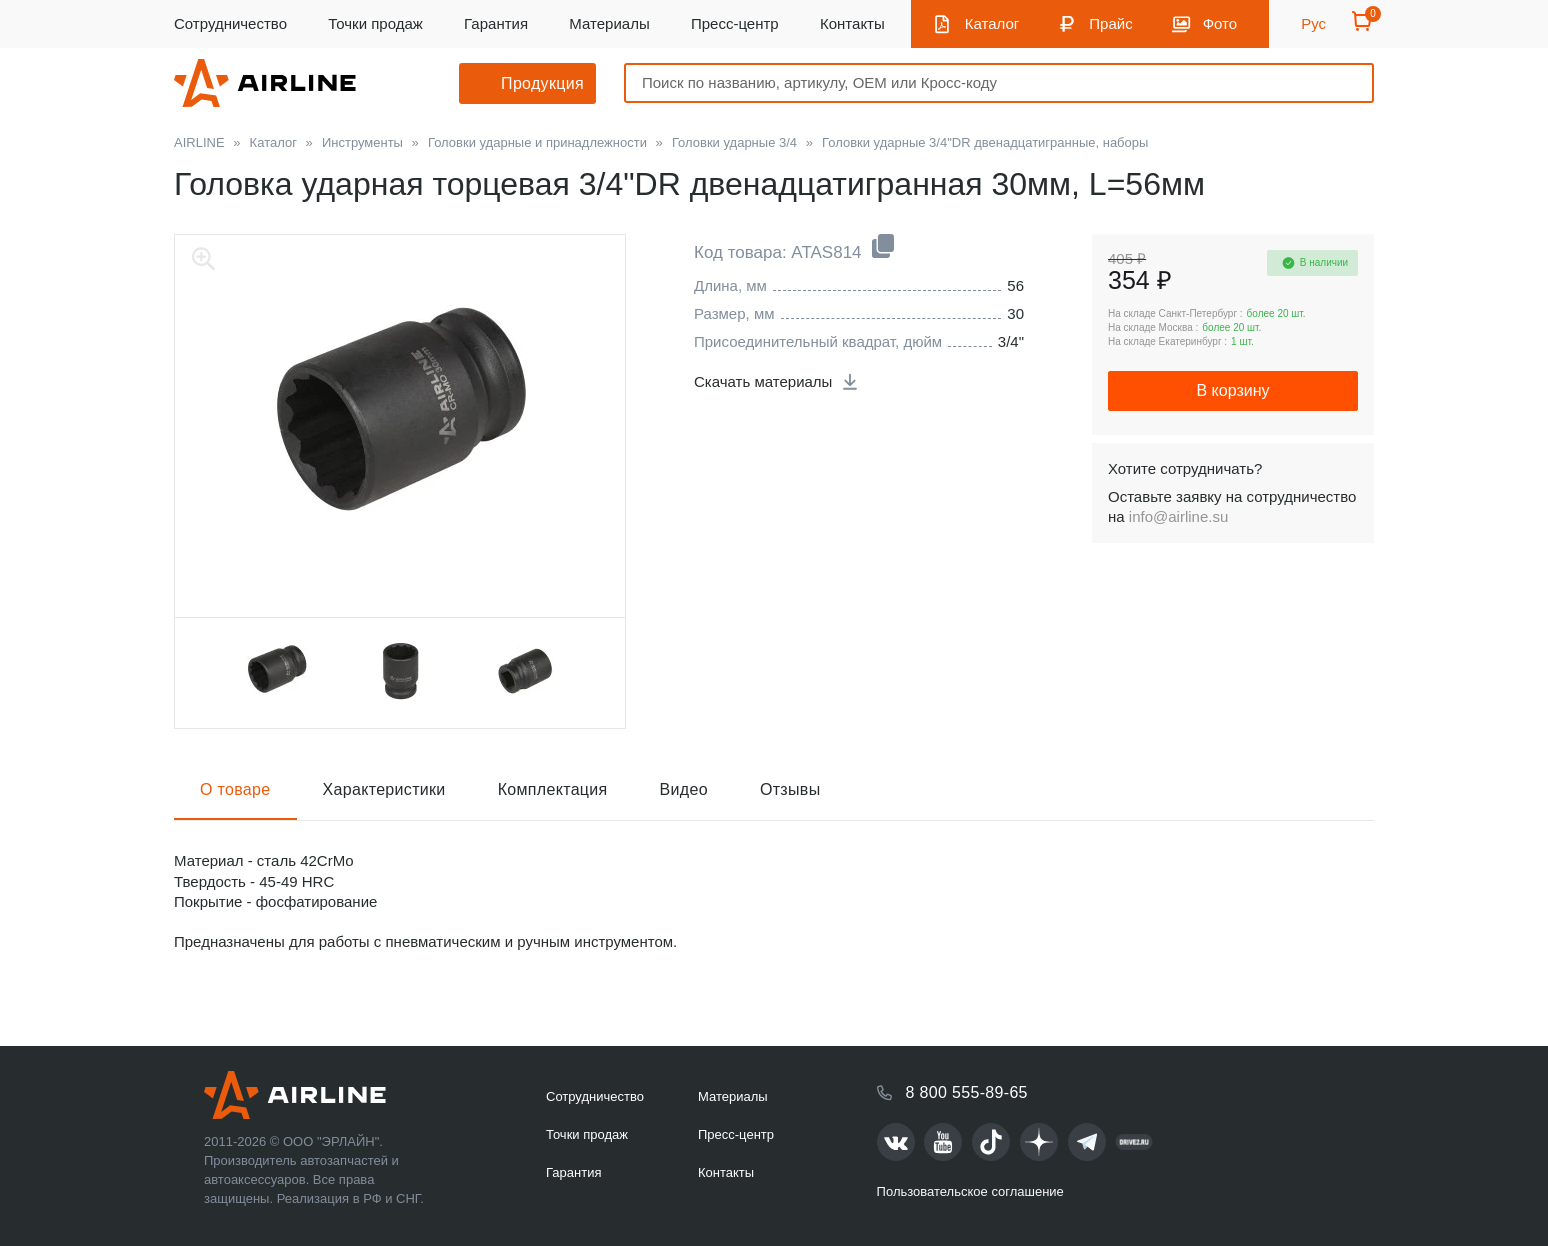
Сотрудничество (230, 23)
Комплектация (553, 789)
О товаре (235, 789)
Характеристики (384, 789)
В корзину (1232, 390)
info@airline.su (1178, 516)
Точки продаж (375, 23)
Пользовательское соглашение (970, 1191)
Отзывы (790, 789)
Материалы (609, 23)
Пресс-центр (735, 23)
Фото (1220, 23)
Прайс (1110, 23)
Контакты (852, 23)
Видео (684, 789)
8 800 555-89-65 (967, 1092)
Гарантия (496, 23)
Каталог (992, 23)
